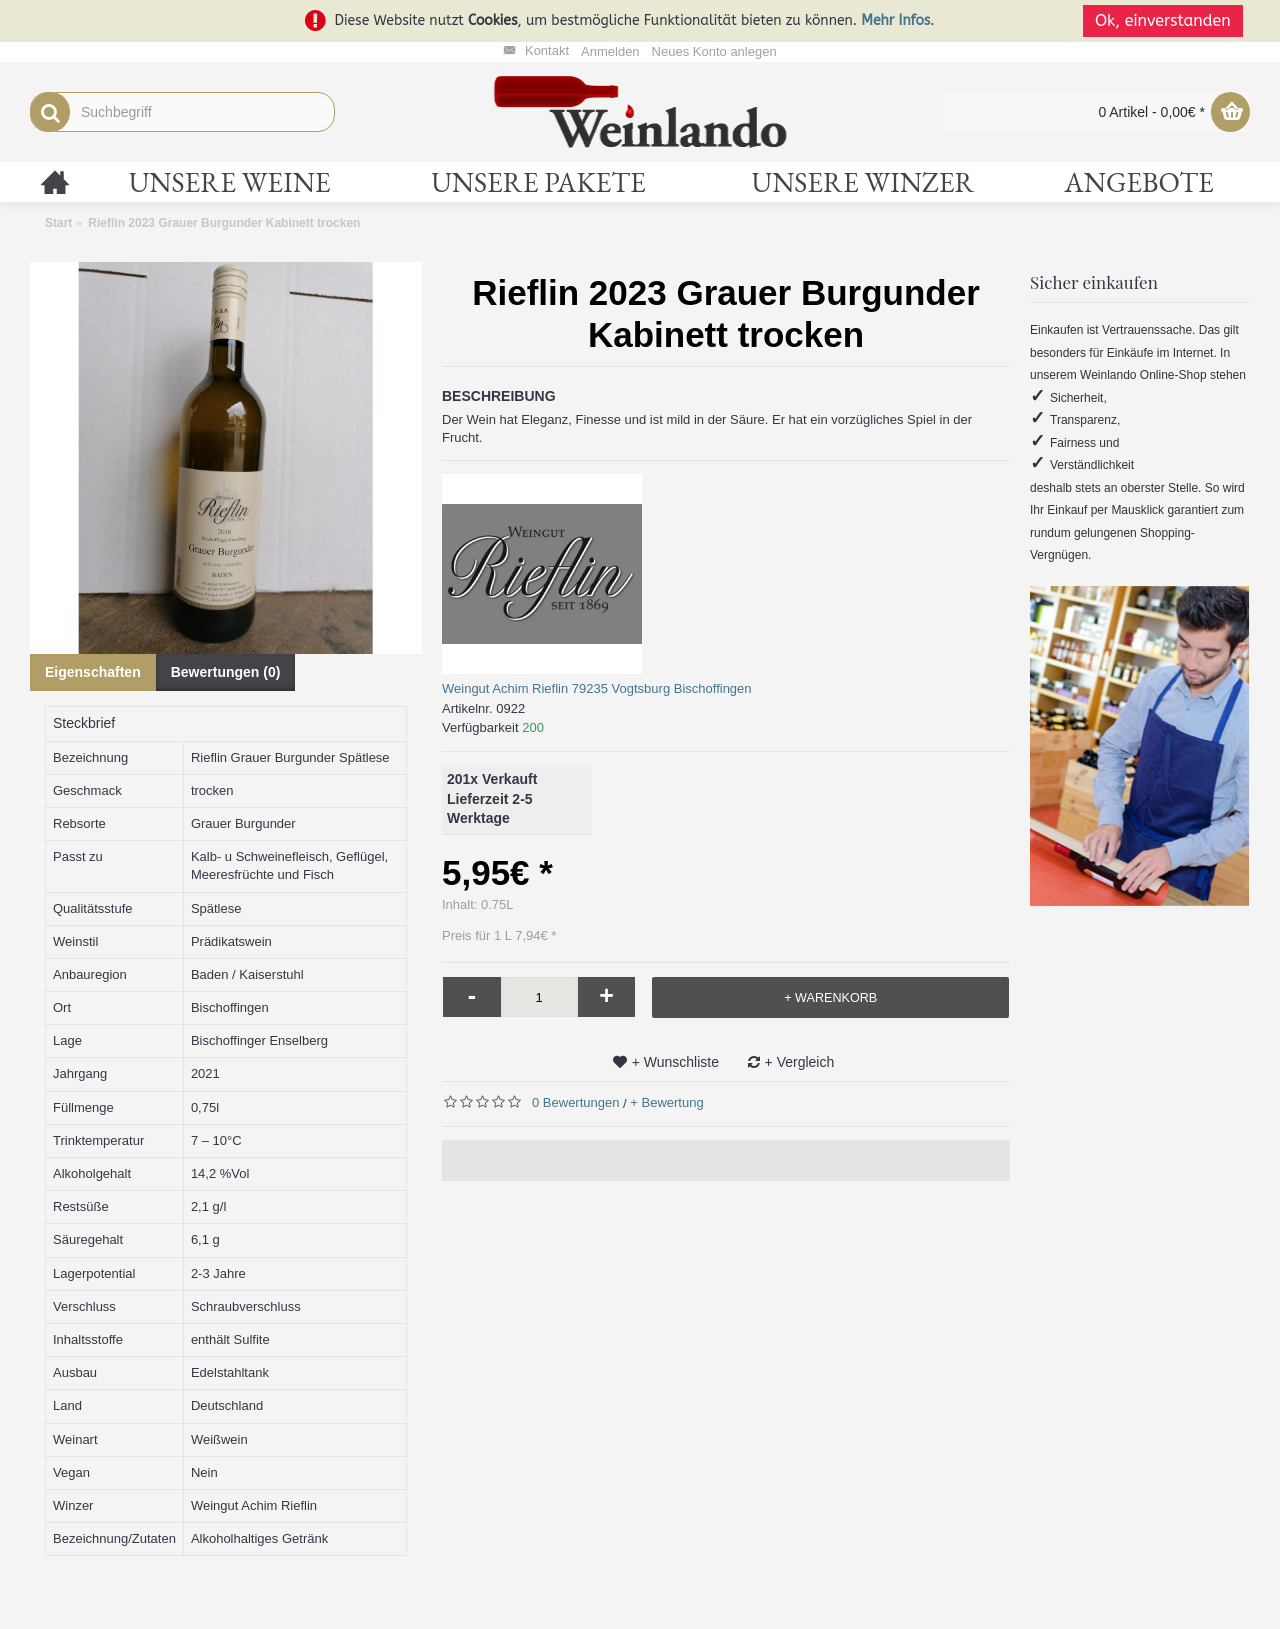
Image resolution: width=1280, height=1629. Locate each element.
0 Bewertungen (575, 1102)
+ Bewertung (666, 1102)
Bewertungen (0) (226, 672)
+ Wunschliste (675, 1062)
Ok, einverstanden (1170, 20)
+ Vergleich (800, 1062)
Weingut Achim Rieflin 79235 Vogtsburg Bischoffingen (597, 688)
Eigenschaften (93, 672)
